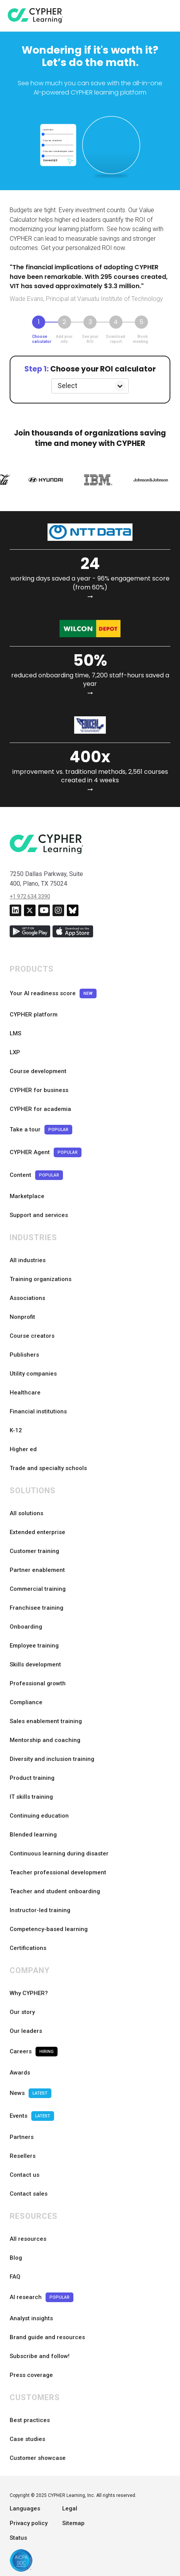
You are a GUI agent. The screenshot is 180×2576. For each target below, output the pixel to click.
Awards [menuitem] (20, 2072)
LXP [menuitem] (15, 1052)
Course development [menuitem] (38, 1071)
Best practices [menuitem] (30, 2420)
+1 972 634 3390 (30, 896)
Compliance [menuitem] (26, 1702)
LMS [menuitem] (15, 1033)
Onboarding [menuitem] (26, 1626)
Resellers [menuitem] (23, 2155)
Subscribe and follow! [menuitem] (40, 2356)
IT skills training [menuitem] (31, 1796)
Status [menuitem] (18, 2537)
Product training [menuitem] (32, 1777)
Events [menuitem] (32, 2116)
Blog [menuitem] (16, 2257)
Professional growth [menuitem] (38, 1683)
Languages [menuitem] (25, 2508)
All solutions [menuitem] (26, 1513)
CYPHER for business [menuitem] (39, 1090)
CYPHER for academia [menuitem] (40, 1109)
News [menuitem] (30, 2093)
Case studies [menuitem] (27, 2439)
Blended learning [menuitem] (33, 1834)
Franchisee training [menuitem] (36, 1607)
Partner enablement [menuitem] (37, 1570)
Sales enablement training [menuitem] (46, 1721)
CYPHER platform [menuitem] (34, 1014)
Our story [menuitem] (22, 2012)
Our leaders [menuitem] (26, 2030)
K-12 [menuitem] (16, 1430)
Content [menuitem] (36, 1175)
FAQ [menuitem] (15, 2276)
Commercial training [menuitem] (38, 1588)
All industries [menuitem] (28, 1260)
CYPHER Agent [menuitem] (46, 1152)
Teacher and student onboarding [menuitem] (55, 1891)
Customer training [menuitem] (34, 1551)
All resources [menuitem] (28, 2238)
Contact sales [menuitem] (29, 2193)
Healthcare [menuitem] (25, 1392)
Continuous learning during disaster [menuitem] (59, 1853)
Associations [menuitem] (27, 1298)
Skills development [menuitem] (35, 1664)
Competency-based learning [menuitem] (49, 1929)
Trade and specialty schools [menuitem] (48, 1468)
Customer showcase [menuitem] (38, 2457)
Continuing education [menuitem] (39, 1815)
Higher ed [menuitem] (23, 1449)
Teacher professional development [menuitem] (58, 1872)
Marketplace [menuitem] (27, 1196)
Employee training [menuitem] (34, 1645)
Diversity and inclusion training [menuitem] (52, 1759)
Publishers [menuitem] (24, 1354)
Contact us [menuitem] (24, 2174)
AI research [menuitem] (41, 2297)
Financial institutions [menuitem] (38, 1411)
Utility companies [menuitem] (33, 1373)
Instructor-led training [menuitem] (40, 1910)
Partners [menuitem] (22, 2137)
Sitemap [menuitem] (73, 2523)
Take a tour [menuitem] (41, 1129)
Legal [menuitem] (69, 2508)
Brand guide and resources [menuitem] (47, 2337)
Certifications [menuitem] (28, 1948)
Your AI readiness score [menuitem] (53, 993)
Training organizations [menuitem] (40, 1279)
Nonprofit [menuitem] (22, 1316)
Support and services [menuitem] (39, 1215)
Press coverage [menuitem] (31, 2375)
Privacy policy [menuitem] (29, 2523)
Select (67, 386)
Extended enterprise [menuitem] (37, 1532)
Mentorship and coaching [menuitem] (45, 1740)
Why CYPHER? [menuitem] (29, 1993)
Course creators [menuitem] (32, 1335)
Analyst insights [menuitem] (31, 2318)
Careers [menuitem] (34, 2051)
